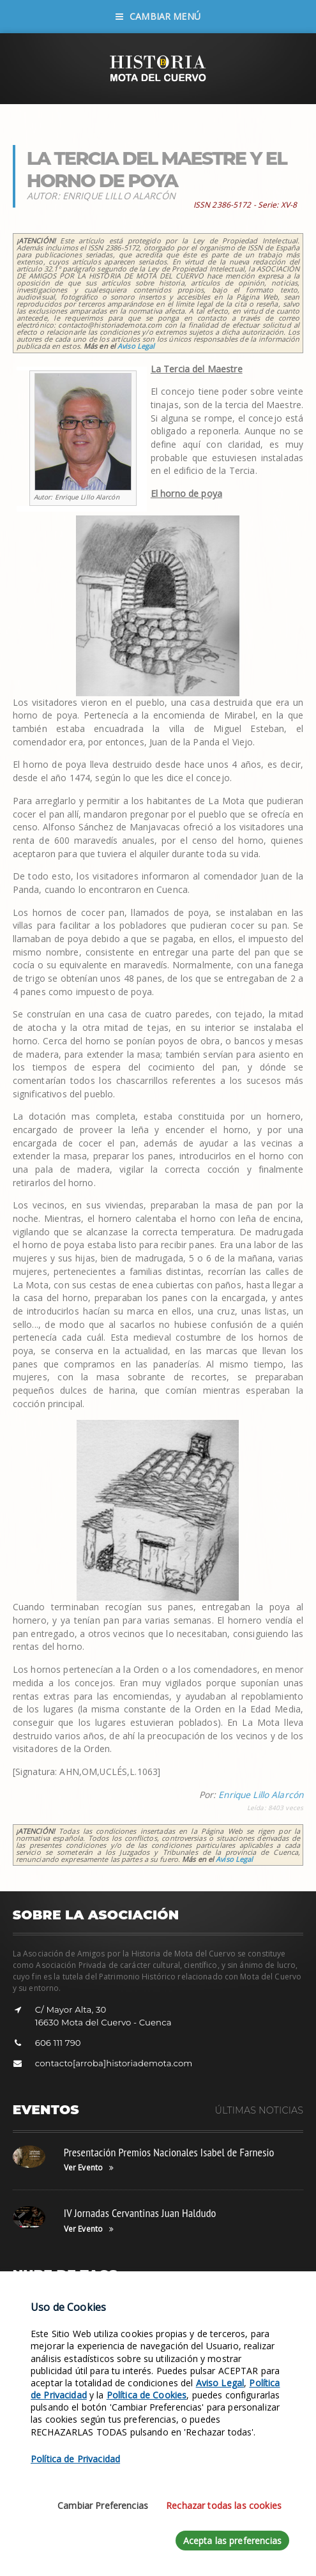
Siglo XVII (75, 2316)
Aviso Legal (135, 346)
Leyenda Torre (129, 2316)
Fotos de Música (159, 2335)
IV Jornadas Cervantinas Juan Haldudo (140, 2213)
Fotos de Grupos (240, 2316)
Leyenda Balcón (227, 2335)
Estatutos (35, 2355)
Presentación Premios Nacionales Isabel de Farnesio (169, 2152)
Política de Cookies (147, 2504)
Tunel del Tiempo (48, 2335)
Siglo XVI (105, 2335)
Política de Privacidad (75, 2568)
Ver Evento (89, 2168)
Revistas (32, 2316)
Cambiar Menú (158, 16)
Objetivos (184, 2316)
